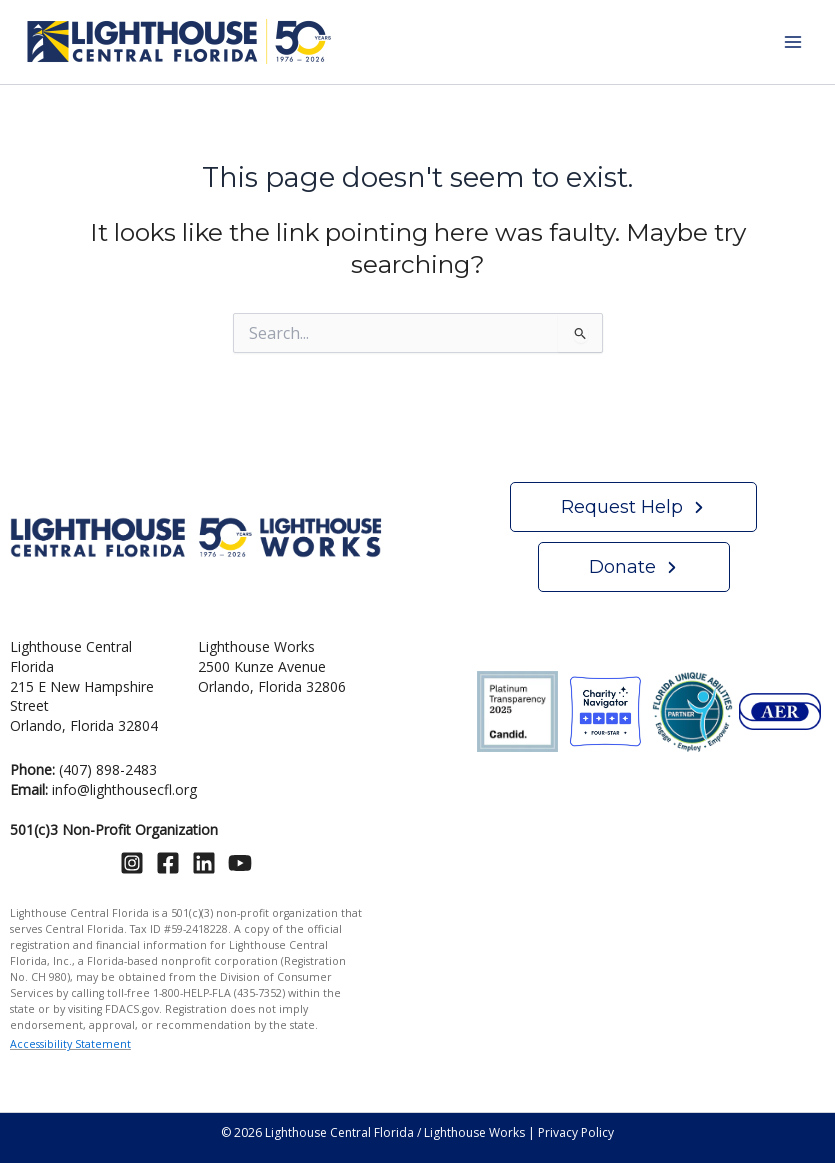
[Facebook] (168, 863)
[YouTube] (240, 863)
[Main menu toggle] (792, 42)
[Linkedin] (204, 863)
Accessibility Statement (70, 1044)
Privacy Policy (576, 1132)
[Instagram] (132, 863)
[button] (633, 507)
